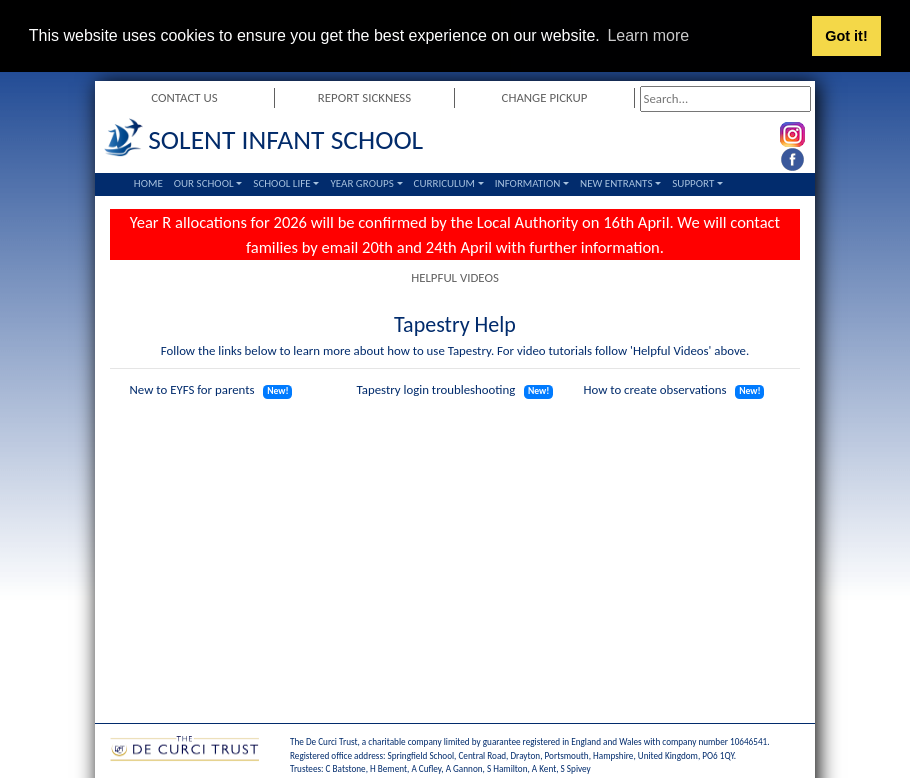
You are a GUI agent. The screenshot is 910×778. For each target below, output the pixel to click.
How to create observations (654, 389)
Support (693, 183)
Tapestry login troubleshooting (436, 389)
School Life (281, 183)
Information (528, 183)
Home (148, 183)
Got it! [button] (846, 36)
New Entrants (616, 183)
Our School (204, 183)
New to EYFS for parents (192, 389)
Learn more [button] (648, 35)
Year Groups (361, 183)
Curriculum (444, 183)
